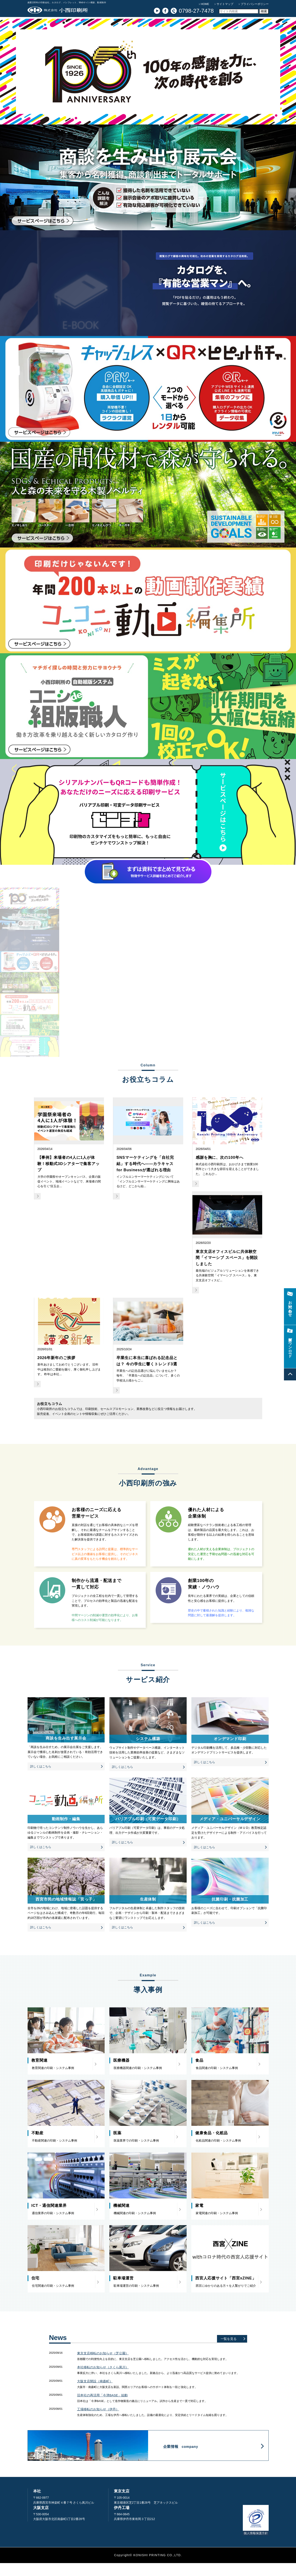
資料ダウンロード (251, 25)
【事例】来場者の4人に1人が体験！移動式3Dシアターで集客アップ (68, 1176)
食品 (199, 2073)
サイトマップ (225, 4)
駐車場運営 (123, 2291)
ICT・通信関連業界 (49, 2218)
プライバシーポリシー (255, 4)
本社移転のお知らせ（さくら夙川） (103, 2380)
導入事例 (114, 25)
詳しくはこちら (40, 1779)
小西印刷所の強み (45, 25)
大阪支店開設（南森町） (95, 2394)
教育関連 (39, 2073)
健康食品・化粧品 (211, 2146)
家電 (199, 2218)
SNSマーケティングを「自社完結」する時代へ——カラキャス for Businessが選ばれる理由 (145, 1176)
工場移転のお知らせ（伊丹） (98, 2422)
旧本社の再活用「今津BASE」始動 (102, 2408)
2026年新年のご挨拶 (56, 1371)
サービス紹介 (79, 25)
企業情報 (182, 25)
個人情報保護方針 (256, 2546)
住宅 (35, 2291)
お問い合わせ (217, 25)
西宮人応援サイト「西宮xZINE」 (225, 2291)
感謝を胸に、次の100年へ (219, 1170)
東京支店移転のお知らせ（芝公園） (103, 2366)
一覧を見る (228, 2352)
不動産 (37, 2146)
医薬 (117, 2146)
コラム (148, 25)
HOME (205, 4)
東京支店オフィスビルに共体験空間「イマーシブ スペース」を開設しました (227, 1270)
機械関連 (121, 2218)
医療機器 (121, 2073)
